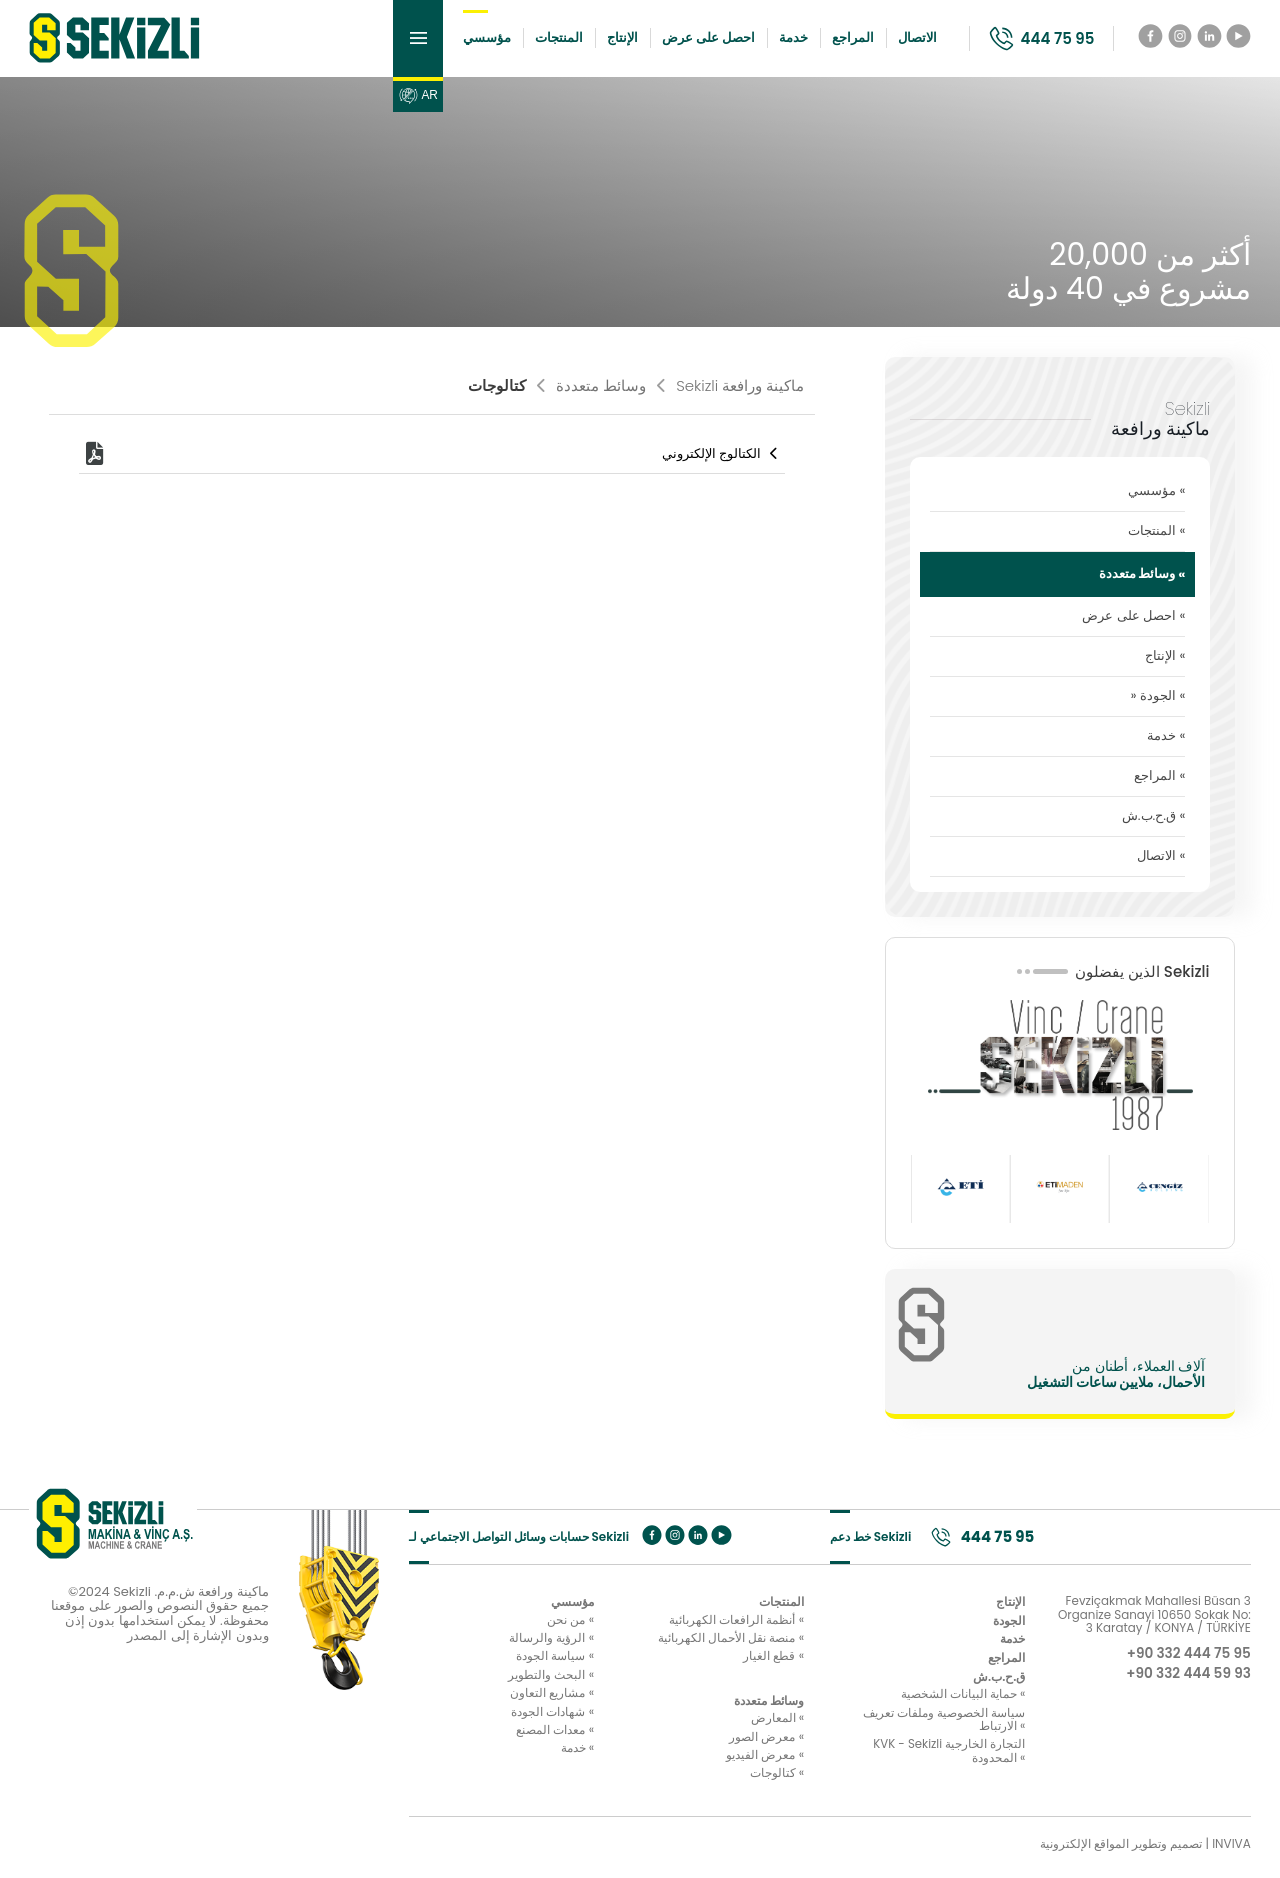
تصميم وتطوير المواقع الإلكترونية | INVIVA (1145, 1851)
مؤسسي (475, 39)
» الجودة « (1158, 698)
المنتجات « (1156, 533)
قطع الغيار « (738, 1662)
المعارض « (742, 1725)
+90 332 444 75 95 (1187, 1658)
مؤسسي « (1156, 493)
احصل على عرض (696, 39)
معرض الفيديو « (730, 1762)
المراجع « (1159, 778)
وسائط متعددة (591, 388)
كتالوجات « (741, 1781)
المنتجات (547, 39)
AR (406, 100)
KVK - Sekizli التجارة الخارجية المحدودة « (948, 1758)
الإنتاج (610, 39)
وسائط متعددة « (1142, 576)
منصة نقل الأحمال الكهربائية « (696, 1643)
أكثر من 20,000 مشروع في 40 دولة (1128, 275)
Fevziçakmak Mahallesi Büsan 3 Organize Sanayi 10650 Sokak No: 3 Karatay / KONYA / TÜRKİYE (1153, 1619)
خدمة (781, 39)
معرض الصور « (731, 1744)
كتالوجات (497, 388)
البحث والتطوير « (516, 1681)
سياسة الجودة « (520, 1662)
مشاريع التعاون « (517, 1700)
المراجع (841, 39)
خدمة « (1166, 738)
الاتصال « (1161, 858)
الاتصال (905, 39)
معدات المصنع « (520, 1737)
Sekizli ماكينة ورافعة (730, 388)
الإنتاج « (1165, 658)
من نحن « (535, 1625)
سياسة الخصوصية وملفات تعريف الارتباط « (944, 1726)
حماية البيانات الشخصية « (962, 1700)
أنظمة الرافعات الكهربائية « (701, 1625)
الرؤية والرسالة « (516, 1643)
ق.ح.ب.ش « (1154, 818)
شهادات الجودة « (517, 1719)
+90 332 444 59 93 (1187, 1679)
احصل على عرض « (1133, 618)
